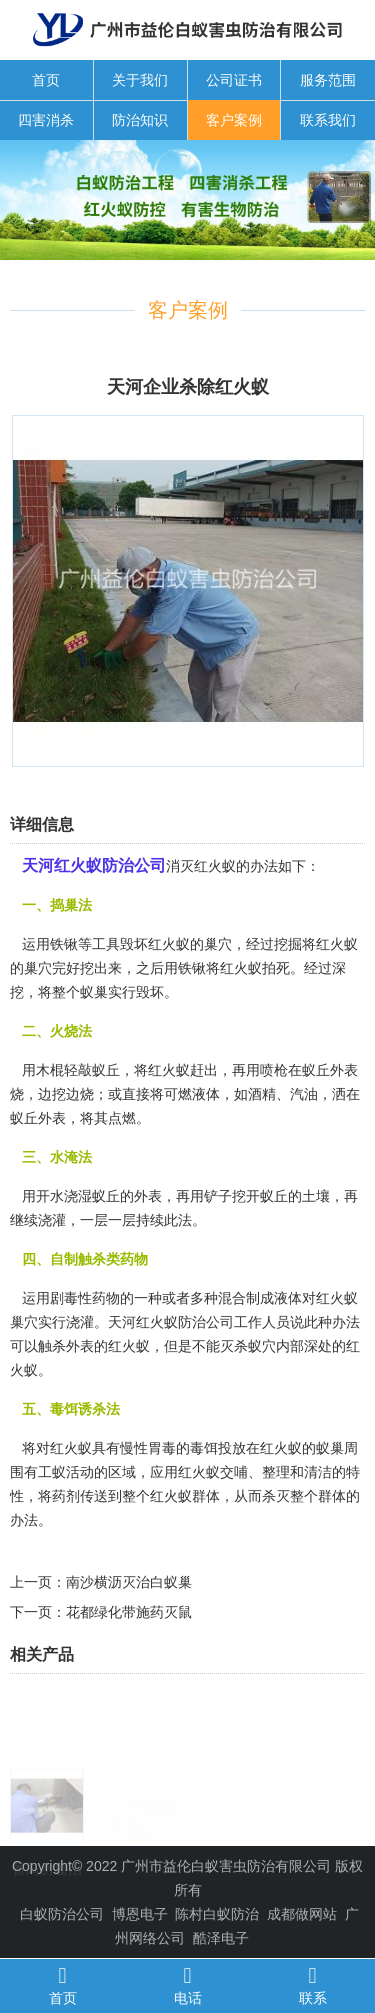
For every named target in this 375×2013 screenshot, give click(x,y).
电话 (187, 1985)
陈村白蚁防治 (217, 1914)
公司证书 (234, 80)
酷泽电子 (221, 1938)
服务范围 (328, 80)
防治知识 (140, 120)
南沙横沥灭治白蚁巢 (129, 1582)
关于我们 (140, 80)
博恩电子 (140, 1914)
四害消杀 (46, 120)
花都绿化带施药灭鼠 (129, 1612)
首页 (46, 80)
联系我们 (328, 120)
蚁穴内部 (276, 1346)
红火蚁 (241, 968)
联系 (312, 1985)
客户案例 (234, 120)
